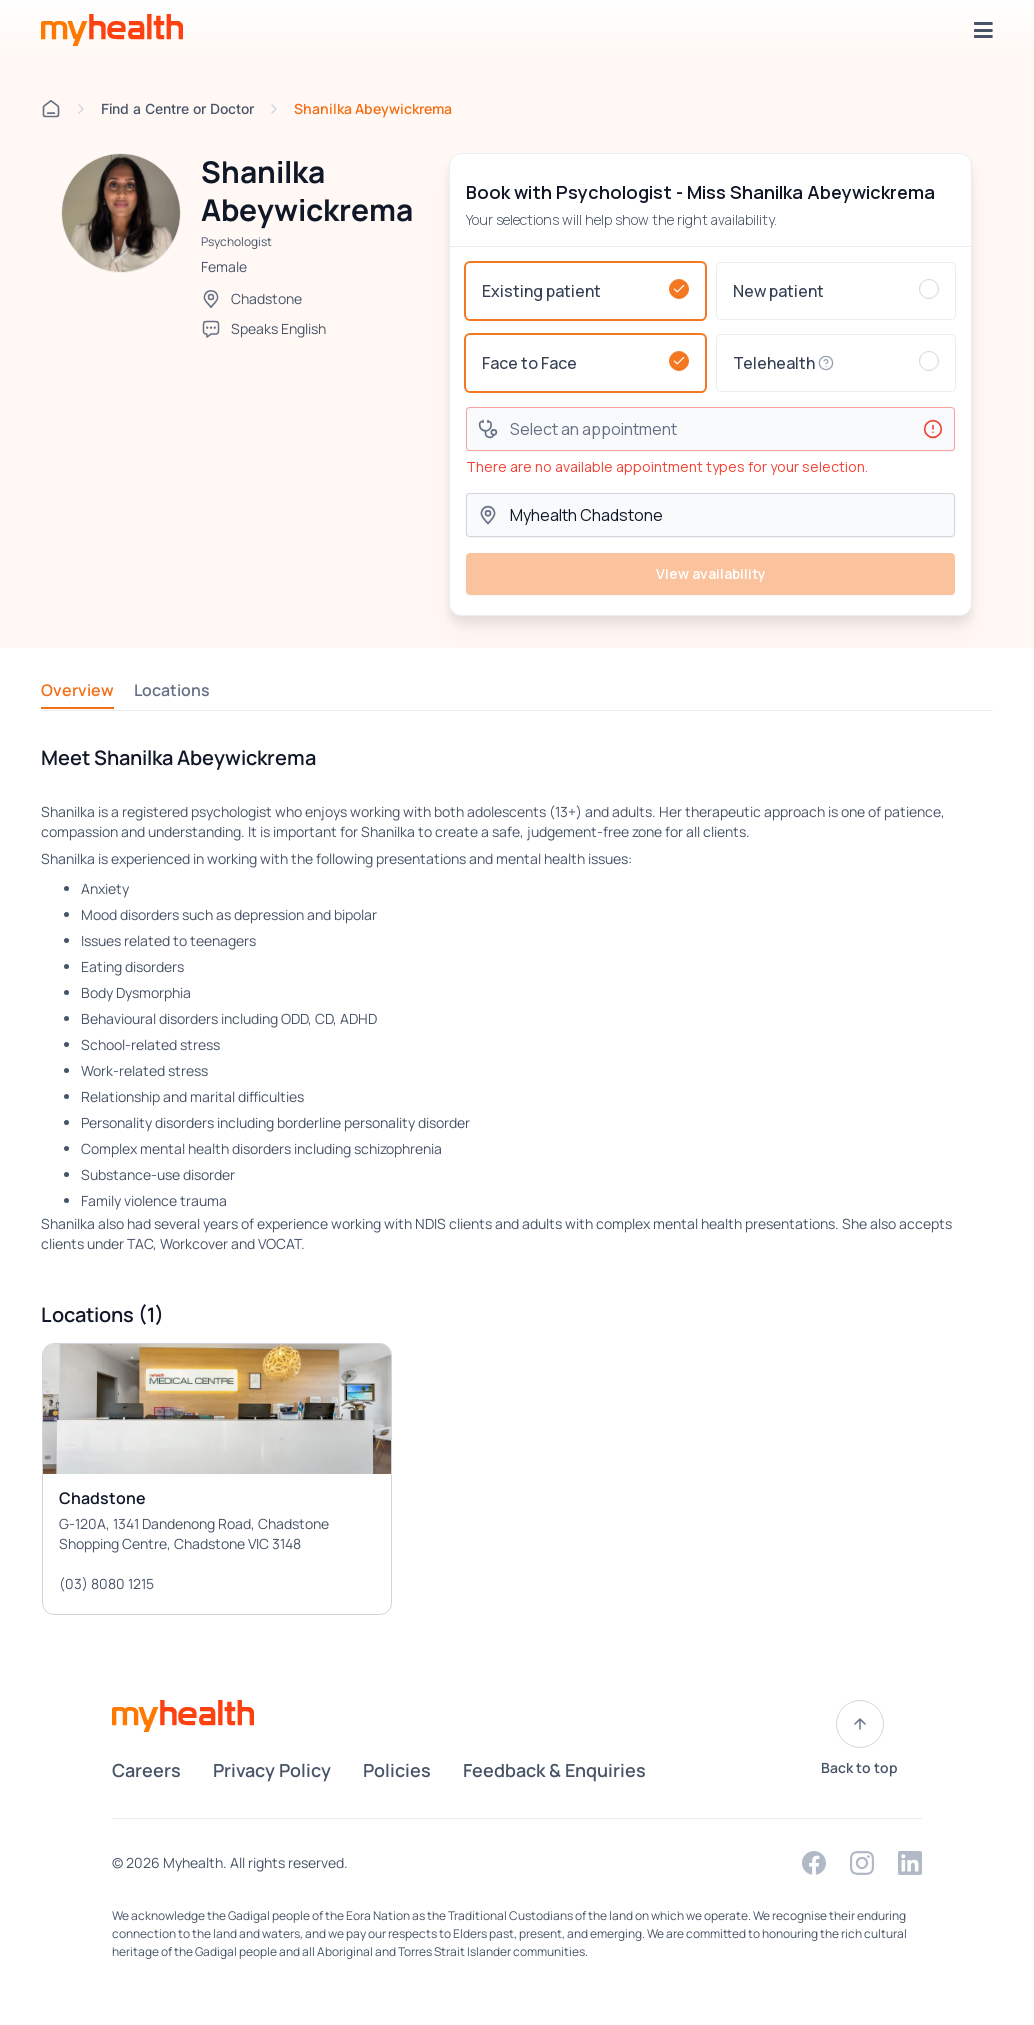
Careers (146, 1770)
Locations (172, 690)
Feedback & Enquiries (554, 1770)
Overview (77, 690)
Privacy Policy (272, 1770)
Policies (397, 1770)
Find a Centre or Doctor (177, 108)
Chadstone (266, 298)
